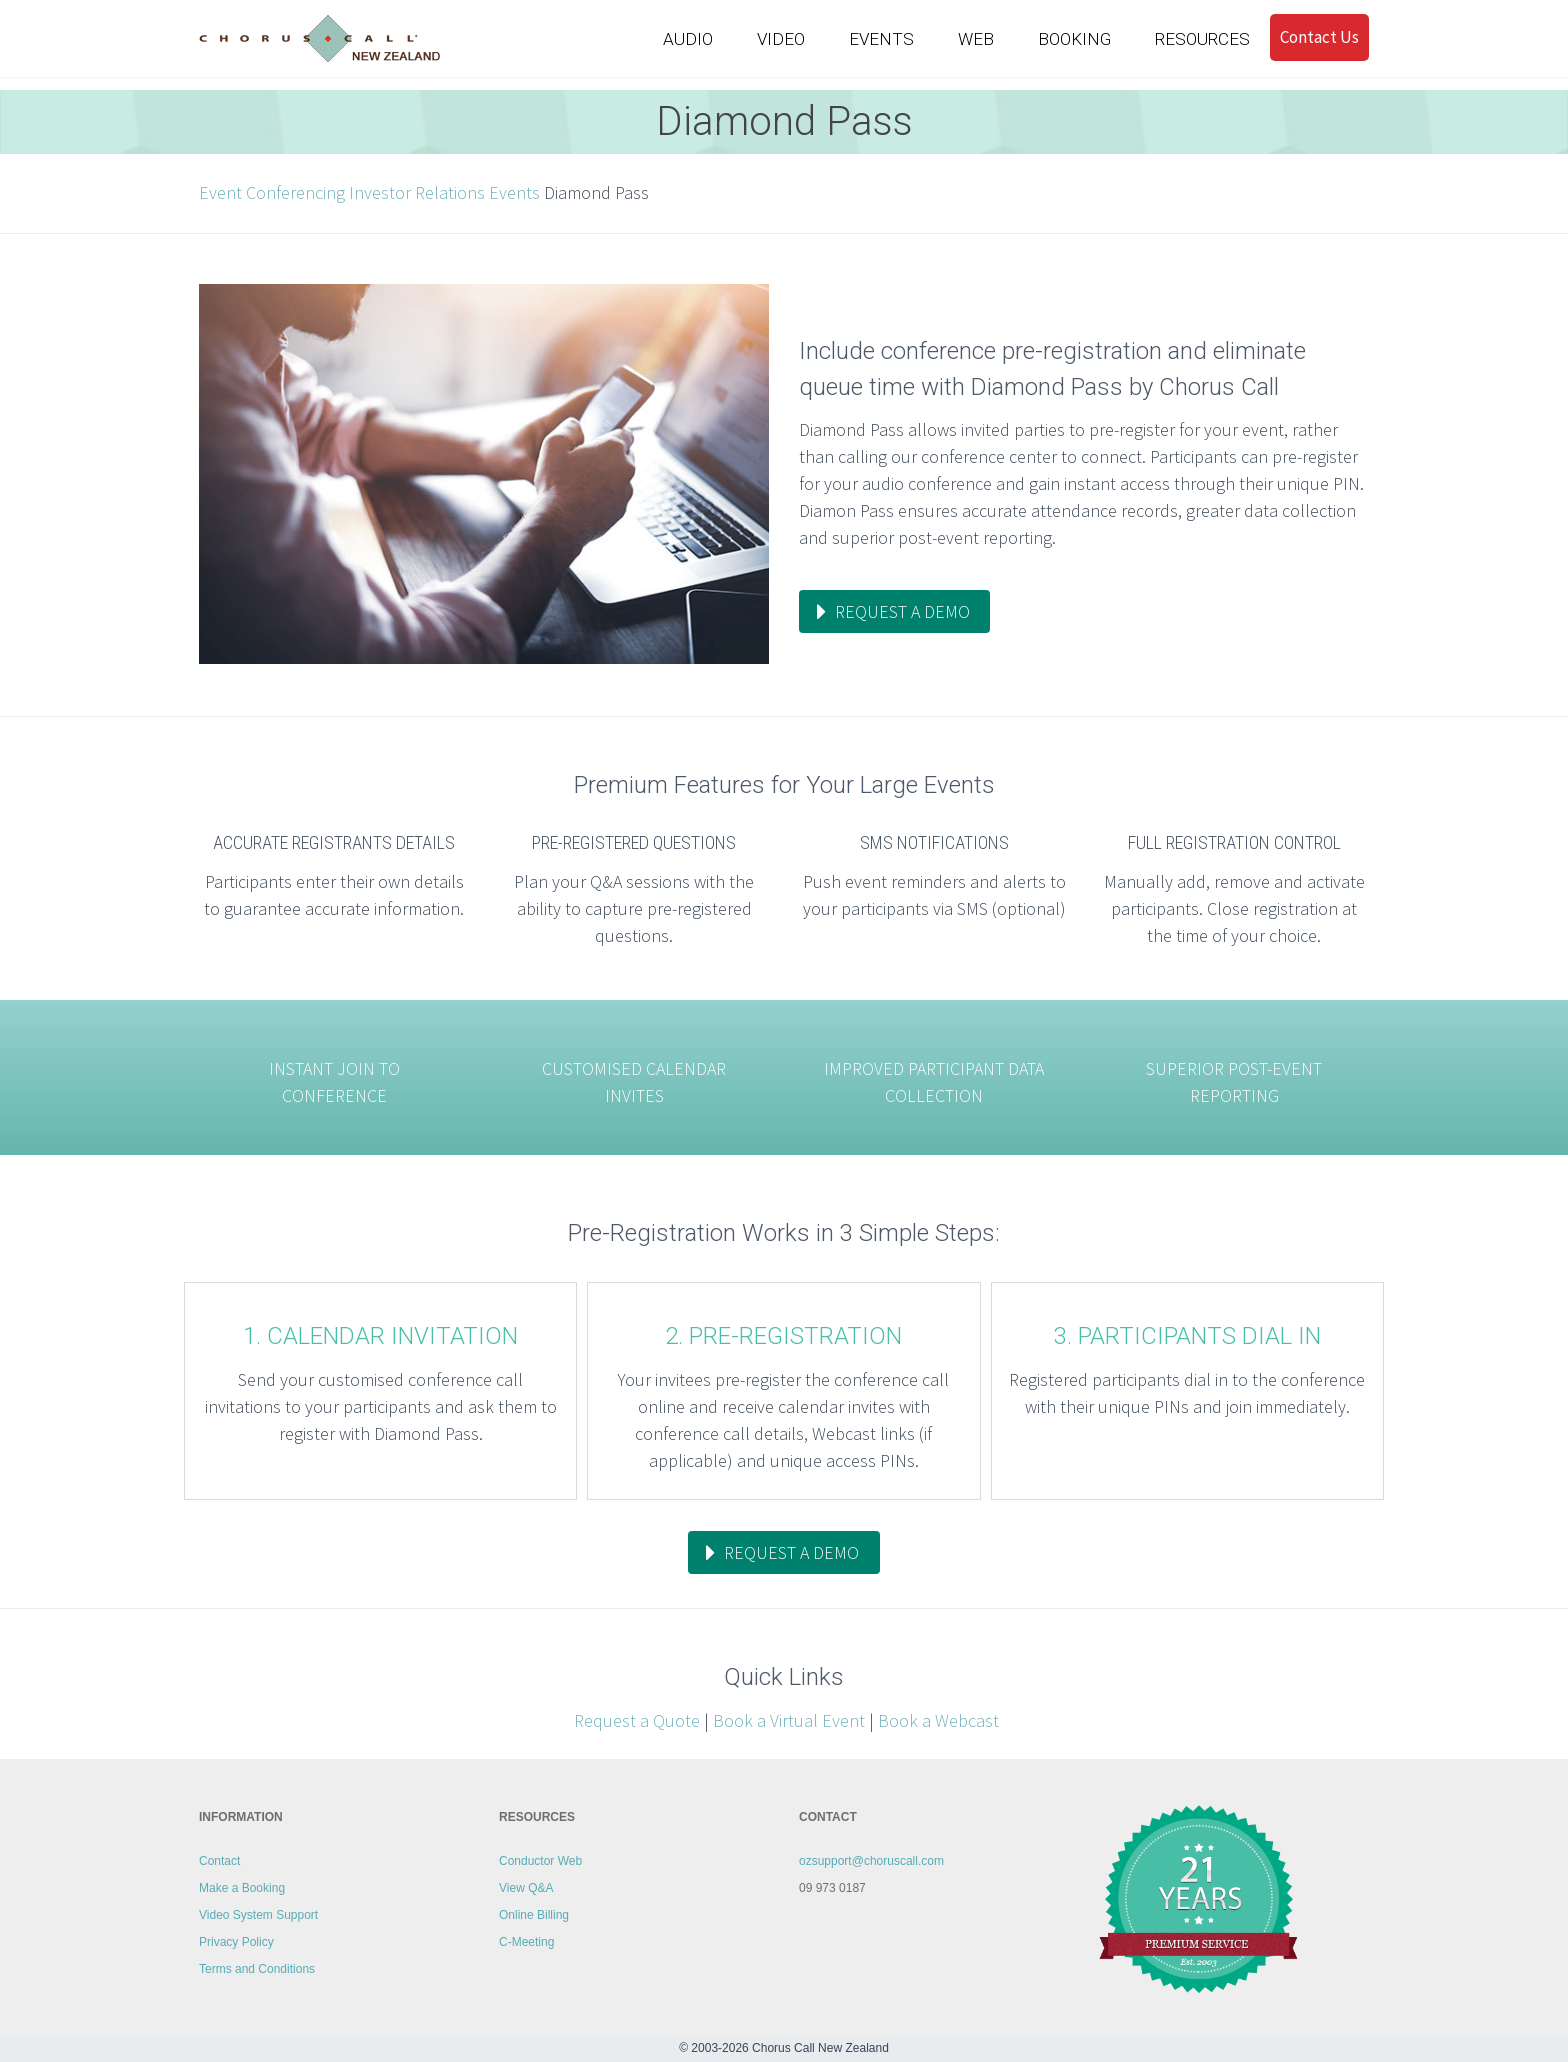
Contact (219, 1861)
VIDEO (781, 39)
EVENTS (881, 39)
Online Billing (534, 1915)
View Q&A (526, 1888)
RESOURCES (1202, 39)
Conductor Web (540, 1861)
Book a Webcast (938, 1720)
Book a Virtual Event (789, 1720)
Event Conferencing (272, 192)
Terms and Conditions (257, 1969)
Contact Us (1319, 37)
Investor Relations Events (444, 192)
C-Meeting (526, 1942)
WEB (976, 39)
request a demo (902, 611)
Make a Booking (242, 1888)
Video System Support (258, 1915)
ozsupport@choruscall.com (871, 1861)
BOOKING (1074, 39)
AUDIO (688, 39)
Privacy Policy (236, 1942)
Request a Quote (635, 1720)
